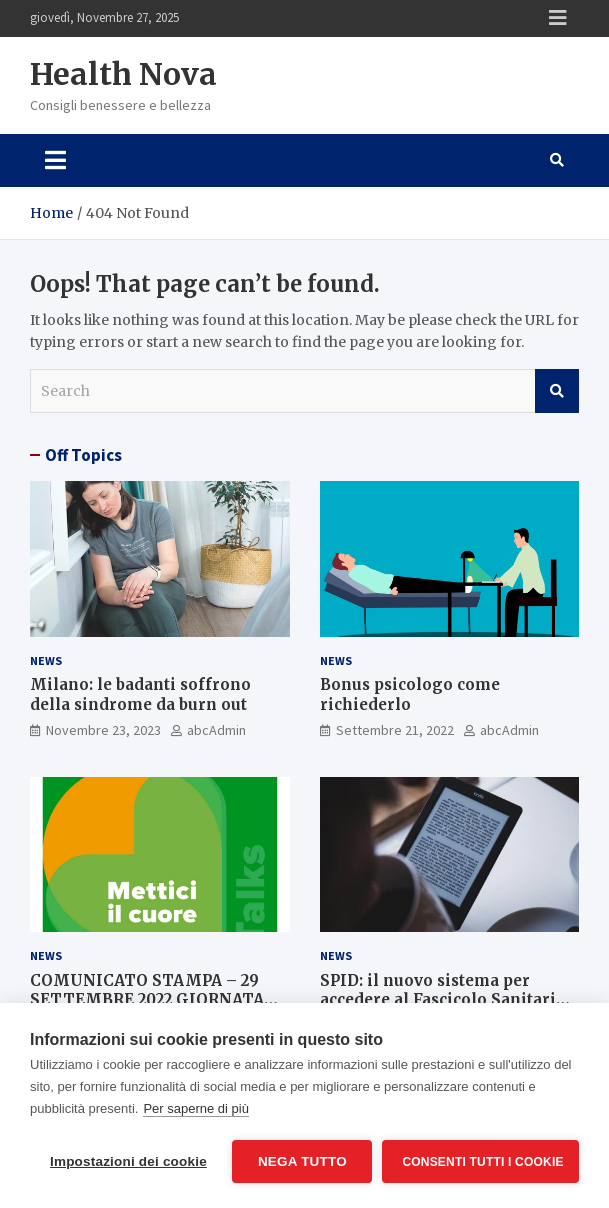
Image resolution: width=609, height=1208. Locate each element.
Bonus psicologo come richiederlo (410, 694)
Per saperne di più (196, 1108)
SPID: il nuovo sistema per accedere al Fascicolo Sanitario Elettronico (443, 1000)
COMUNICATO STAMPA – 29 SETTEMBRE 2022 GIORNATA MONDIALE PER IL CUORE (147, 1000)
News (46, 660)
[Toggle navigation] (55, 160)
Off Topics (83, 455)
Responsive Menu (558, 18)
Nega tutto (302, 1161)
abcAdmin (216, 730)
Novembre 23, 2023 (103, 730)
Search (557, 391)
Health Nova (123, 74)
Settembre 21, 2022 (395, 730)
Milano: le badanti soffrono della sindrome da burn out (140, 694)
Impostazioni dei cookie (128, 1161)
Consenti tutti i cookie (482, 1162)
